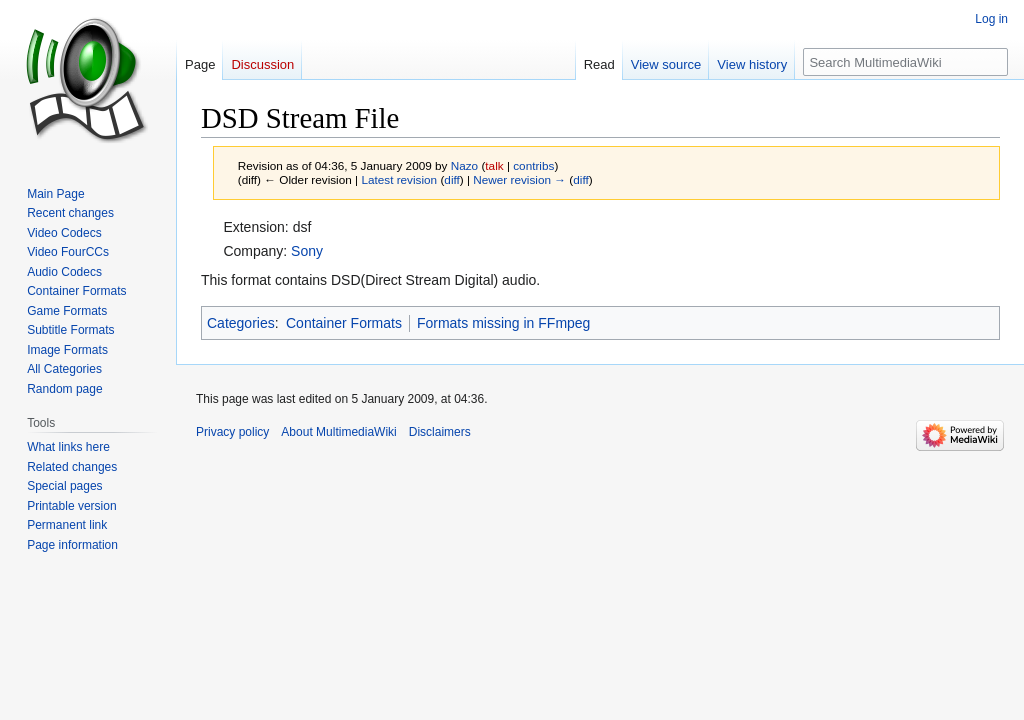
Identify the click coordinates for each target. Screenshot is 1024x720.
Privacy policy (232, 432)
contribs (533, 165)
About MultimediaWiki (338, 432)
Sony (307, 251)
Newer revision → (519, 179)
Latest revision (399, 179)
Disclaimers (440, 432)
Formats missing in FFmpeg (503, 323)
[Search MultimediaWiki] (905, 62)
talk (494, 165)
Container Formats (344, 323)
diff (451, 179)
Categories (241, 323)
